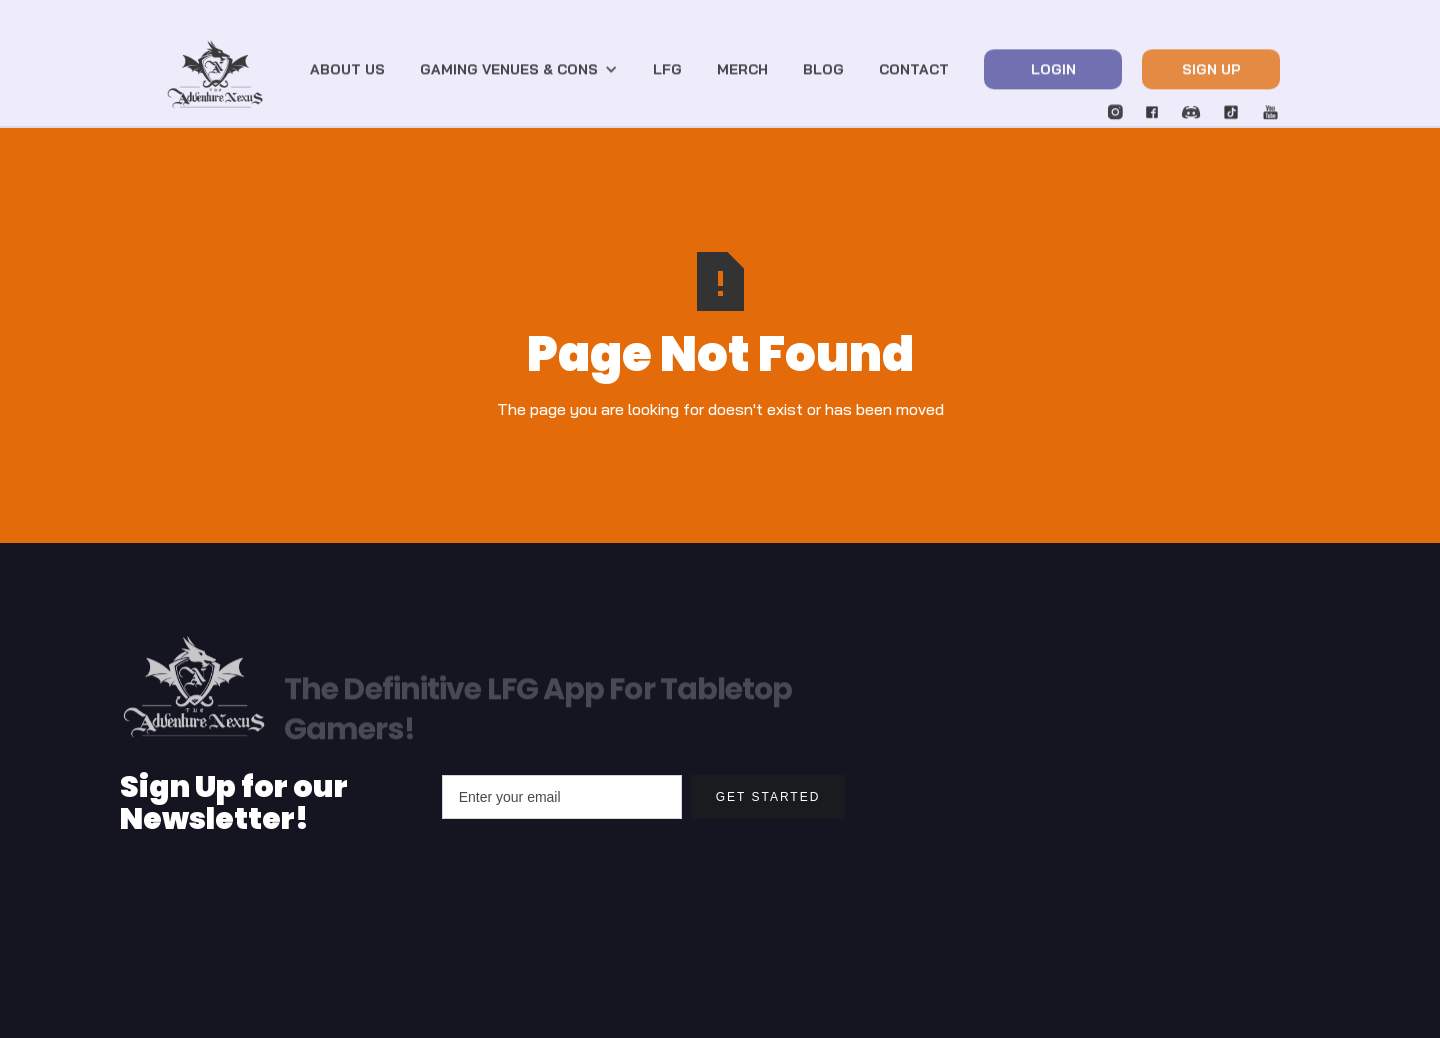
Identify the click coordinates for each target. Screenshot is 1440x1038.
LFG (667, 75)
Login (1053, 75)
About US (347, 75)
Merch (742, 75)
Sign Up (1211, 75)
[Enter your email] (562, 797)
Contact (914, 75)
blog (823, 75)
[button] (519, 75)
